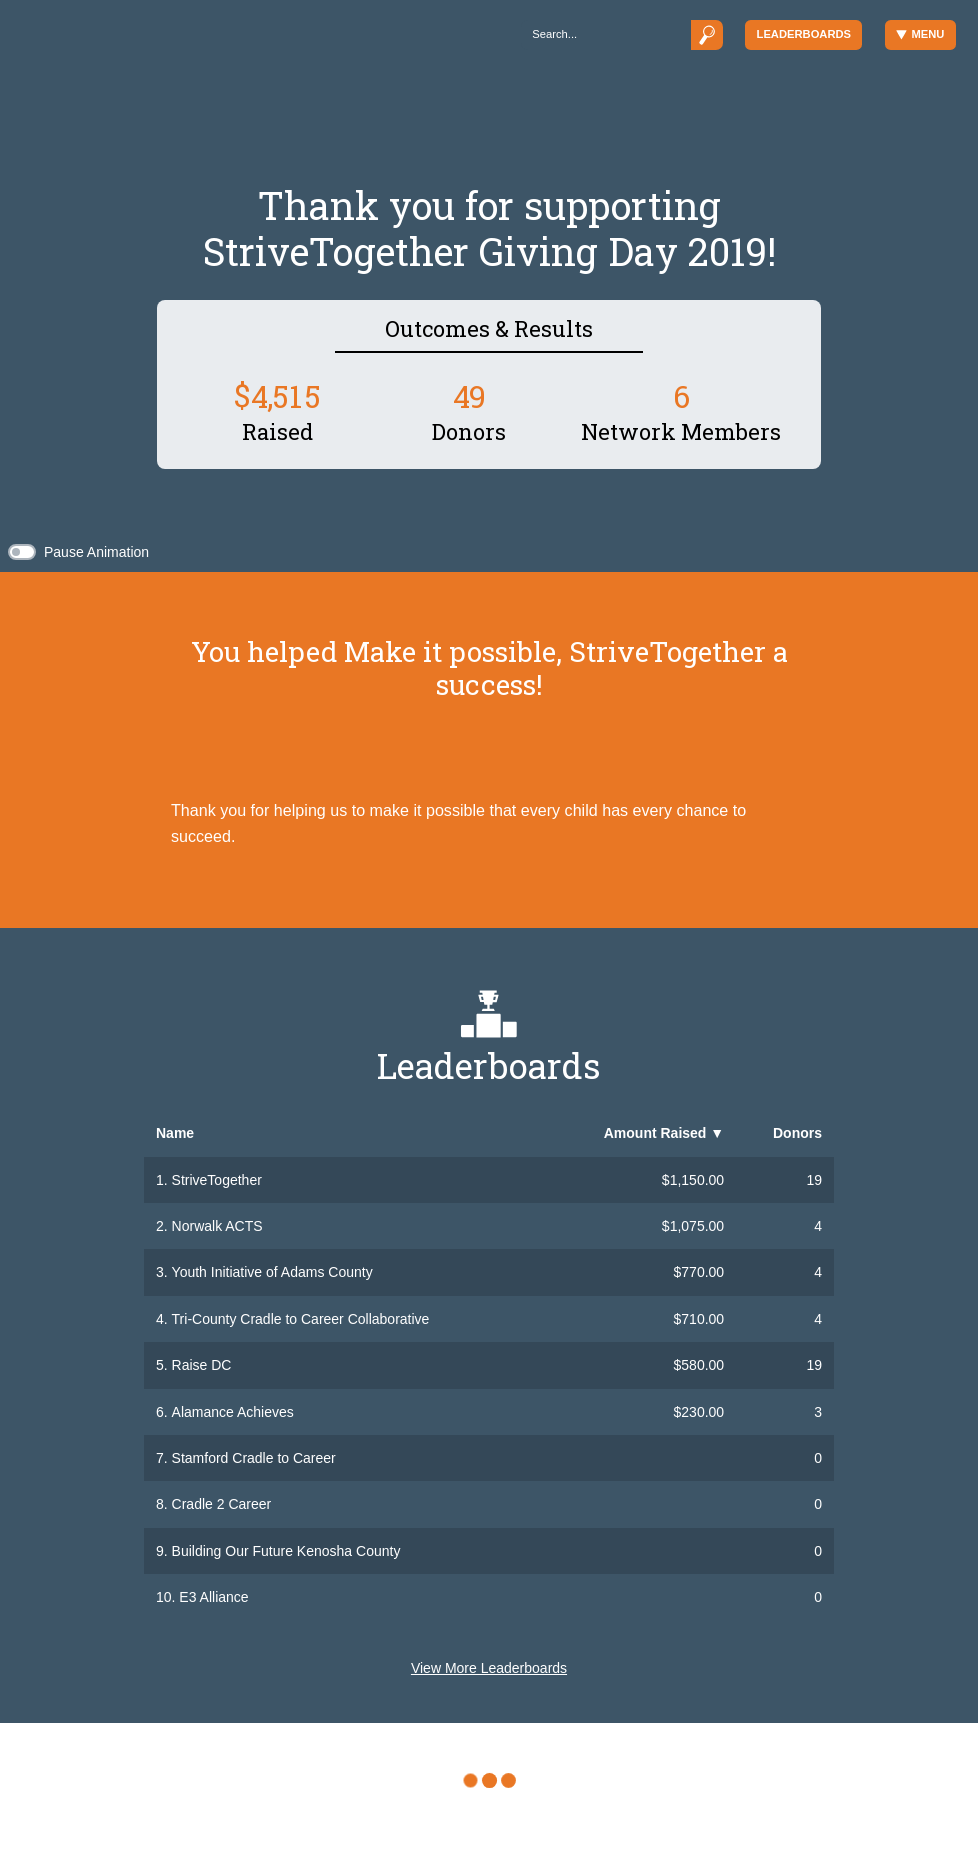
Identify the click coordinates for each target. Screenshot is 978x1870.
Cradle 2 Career (222, 1504)
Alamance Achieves (233, 1412)
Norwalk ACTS (217, 1226)
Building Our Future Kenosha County (286, 1551)
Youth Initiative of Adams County (272, 1272)
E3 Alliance (213, 1597)
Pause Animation (96, 552)
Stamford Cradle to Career (254, 1458)
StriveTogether (217, 1180)
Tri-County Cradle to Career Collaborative (301, 1319)
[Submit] (707, 34)
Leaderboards (804, 34)
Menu (920, 34)
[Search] (605, 34)
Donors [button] (797, 1133)
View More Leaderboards (489, 1668)
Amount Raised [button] (664, 1133)
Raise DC (202, 1365)
